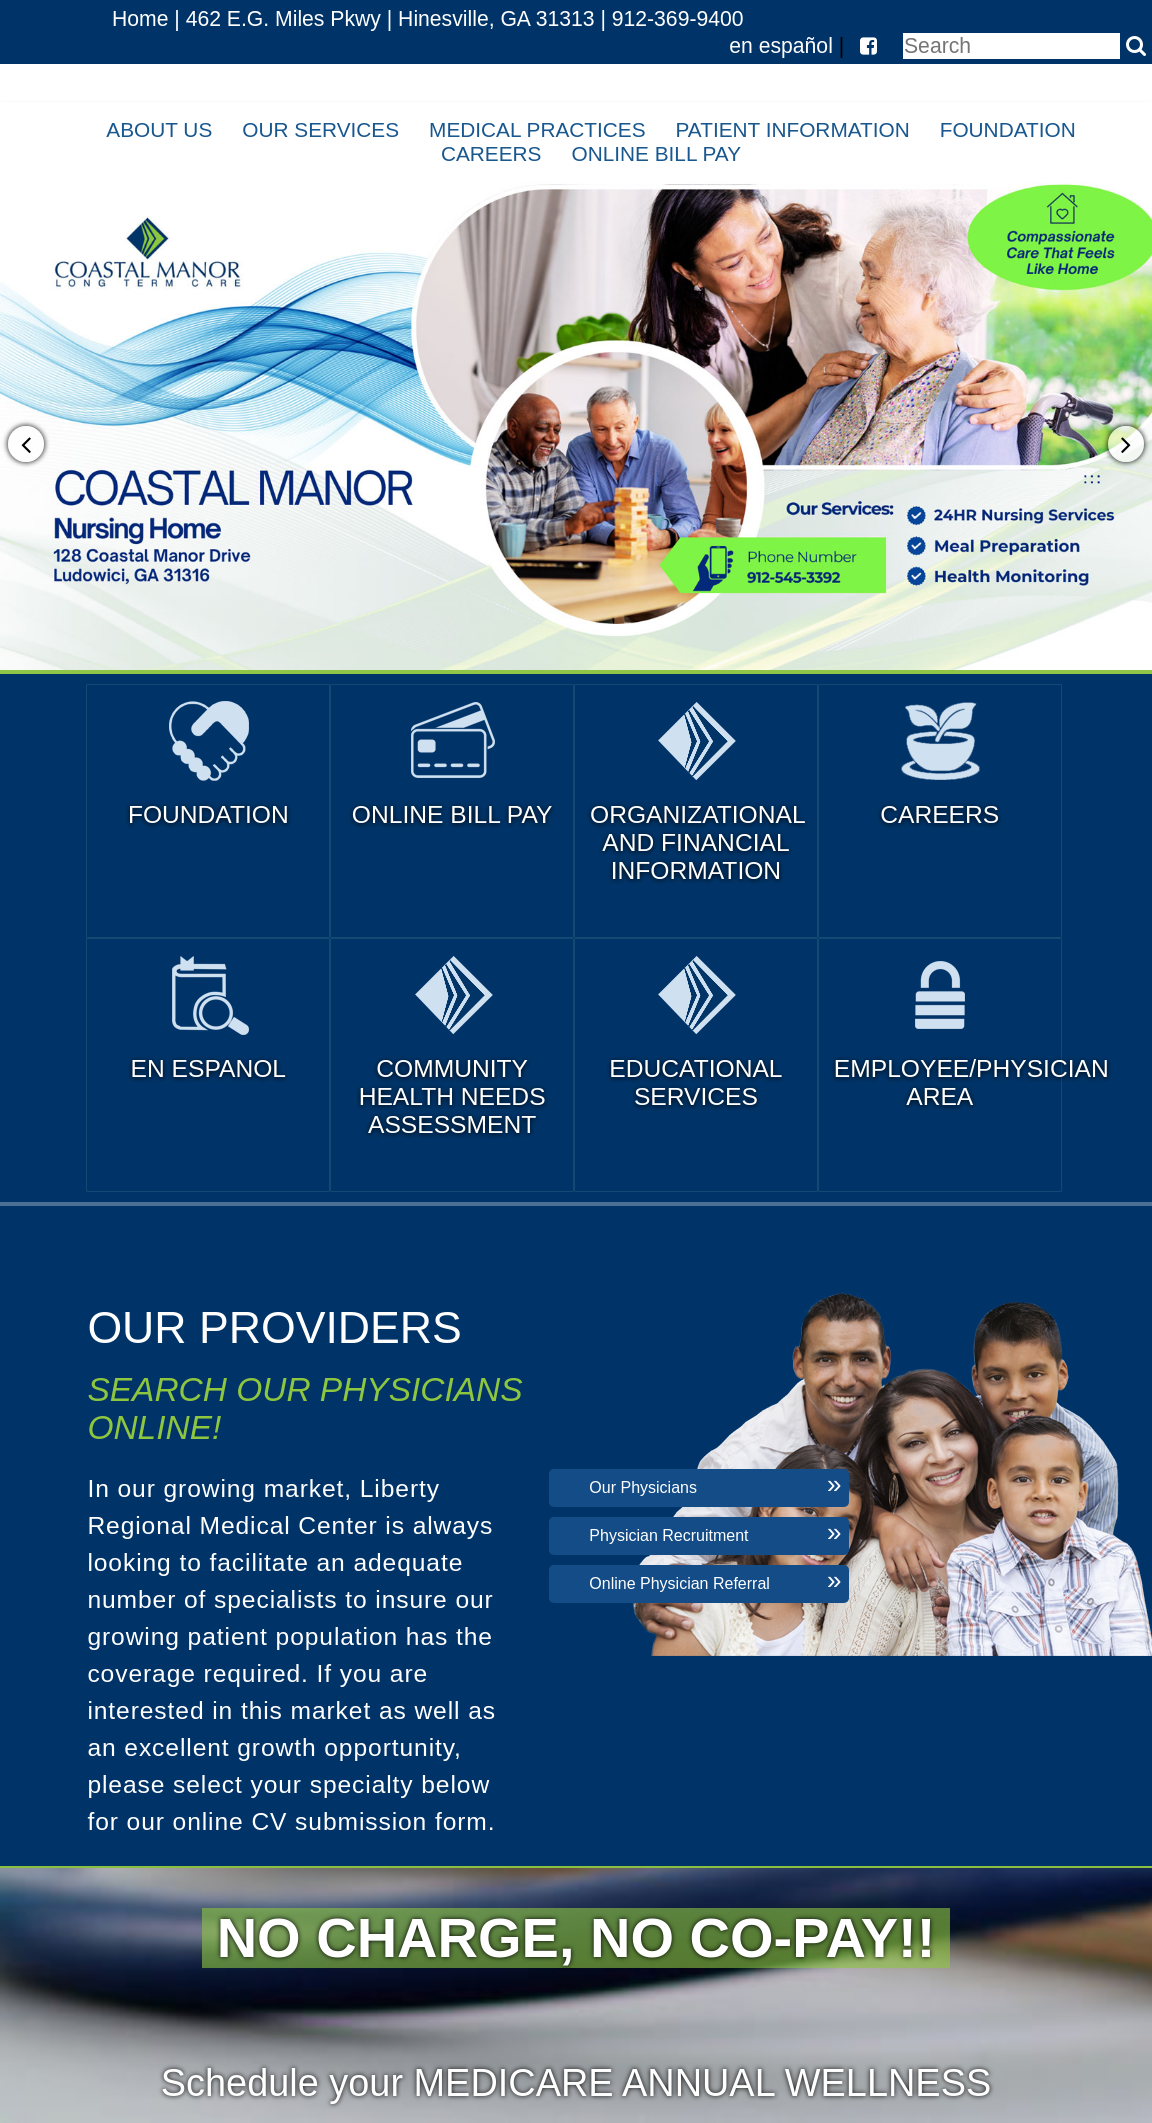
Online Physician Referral (679, 1583)
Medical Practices (537, 129)
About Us (159, 129)
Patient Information (793, 129)
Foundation (1008, 129)
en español (781, 45)
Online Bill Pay (657, 153)
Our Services (320, 129)
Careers (491, 153)
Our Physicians (643, 1487)
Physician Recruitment (668, 1535)
